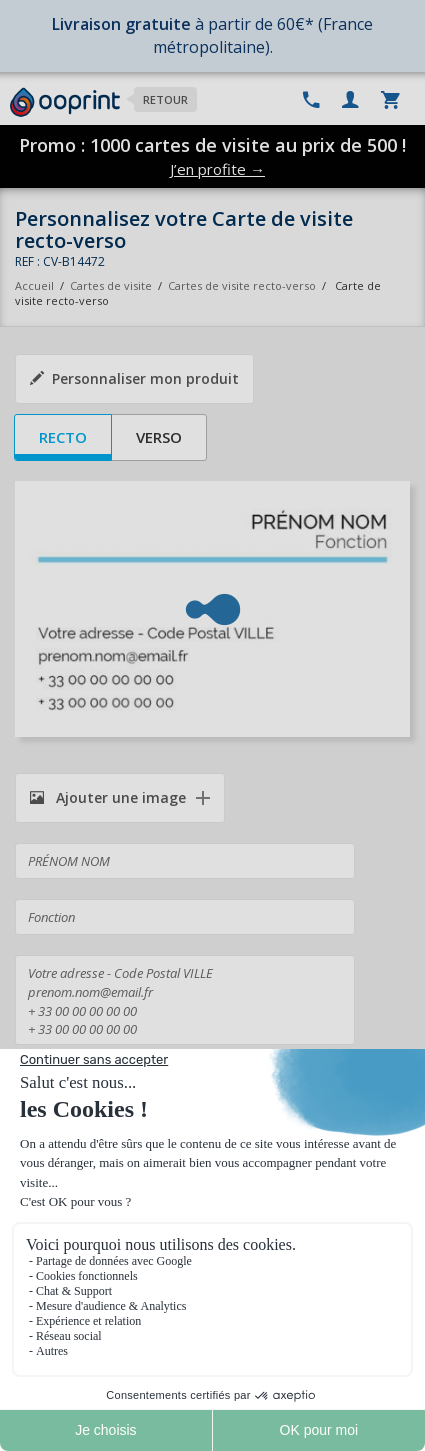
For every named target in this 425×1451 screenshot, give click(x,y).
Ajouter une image (108, 797)
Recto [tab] (63, 437)
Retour (165, 99)
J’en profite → (217, 169)
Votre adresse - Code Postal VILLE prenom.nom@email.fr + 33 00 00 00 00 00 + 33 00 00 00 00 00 (185, 1000)
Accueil (34, 285)
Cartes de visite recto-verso (242, 285)
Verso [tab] (159, 437)
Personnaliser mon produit (134, 378)
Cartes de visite (111, 285)
